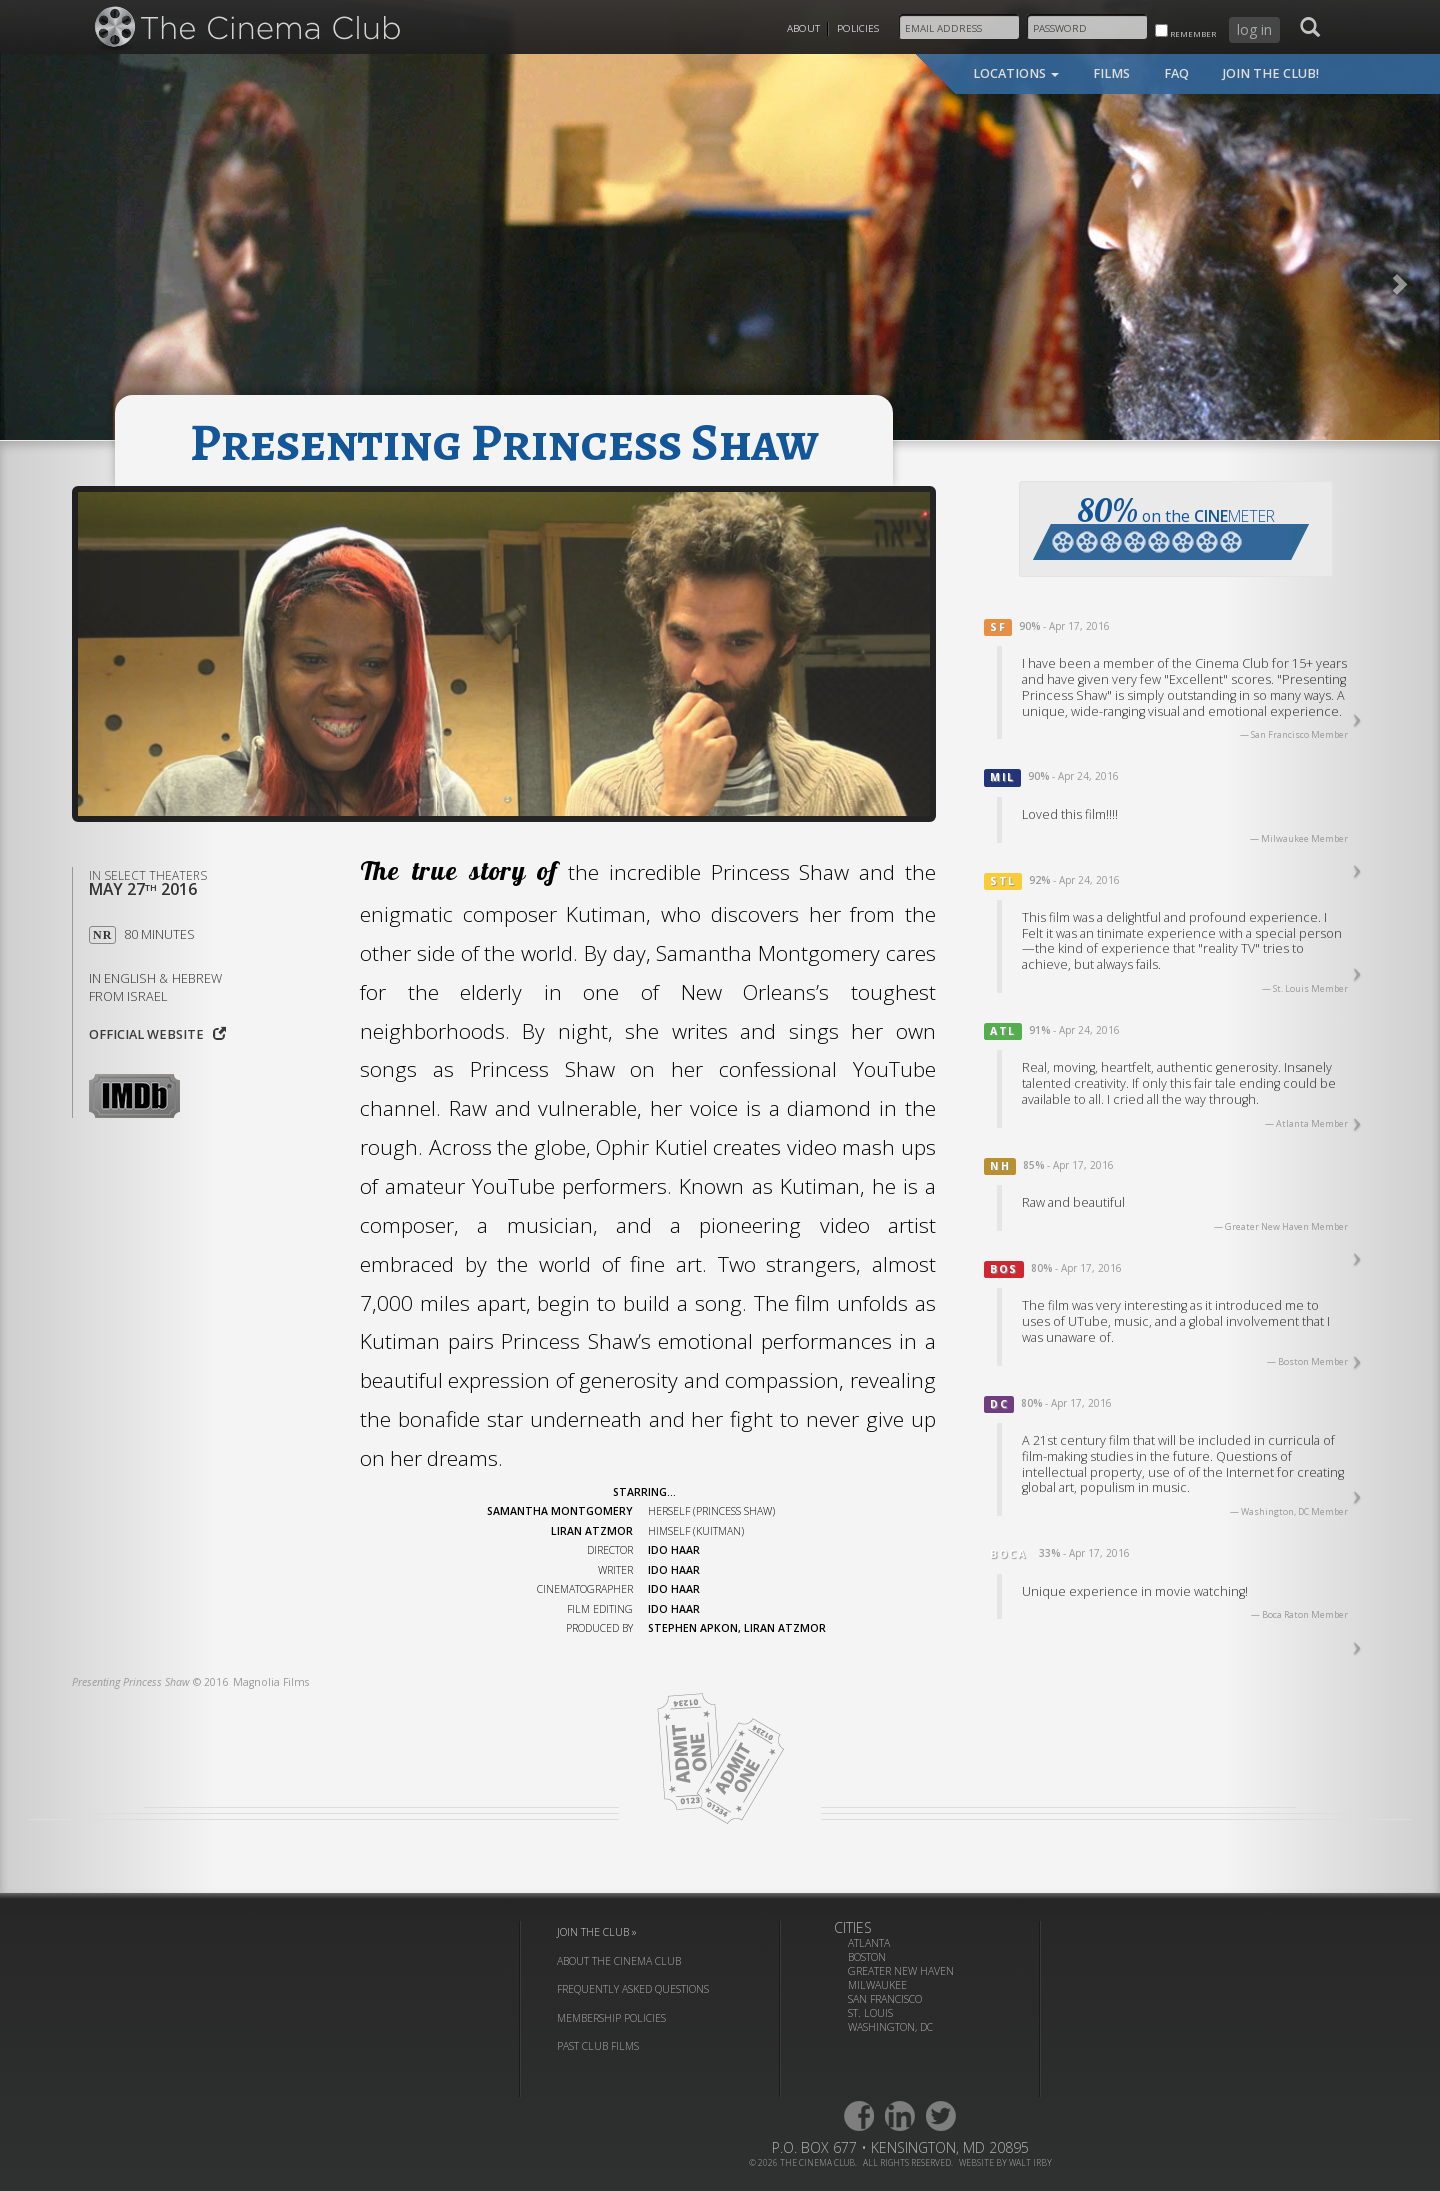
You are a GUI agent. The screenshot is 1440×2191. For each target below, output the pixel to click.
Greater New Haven (901, 1971)
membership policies (611, 2018)
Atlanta (869, 1943)
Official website (157, 1034)
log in (1254, 29)
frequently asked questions (633, 1989)
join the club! (1271, 73)
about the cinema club (619, 1961)
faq (1176, 73)
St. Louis (870, 2013)
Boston (867, 1957)
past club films (598, 2046)
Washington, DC (890, 2027)
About (803, 28)
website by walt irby (1005, 2162)
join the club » (597, 1932)
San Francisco (885, 1999)
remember (1185, 31)
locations (1016, 73)
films (1111, 73)
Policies (858, 28)
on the (1171, 525)
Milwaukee (877, 1985)
